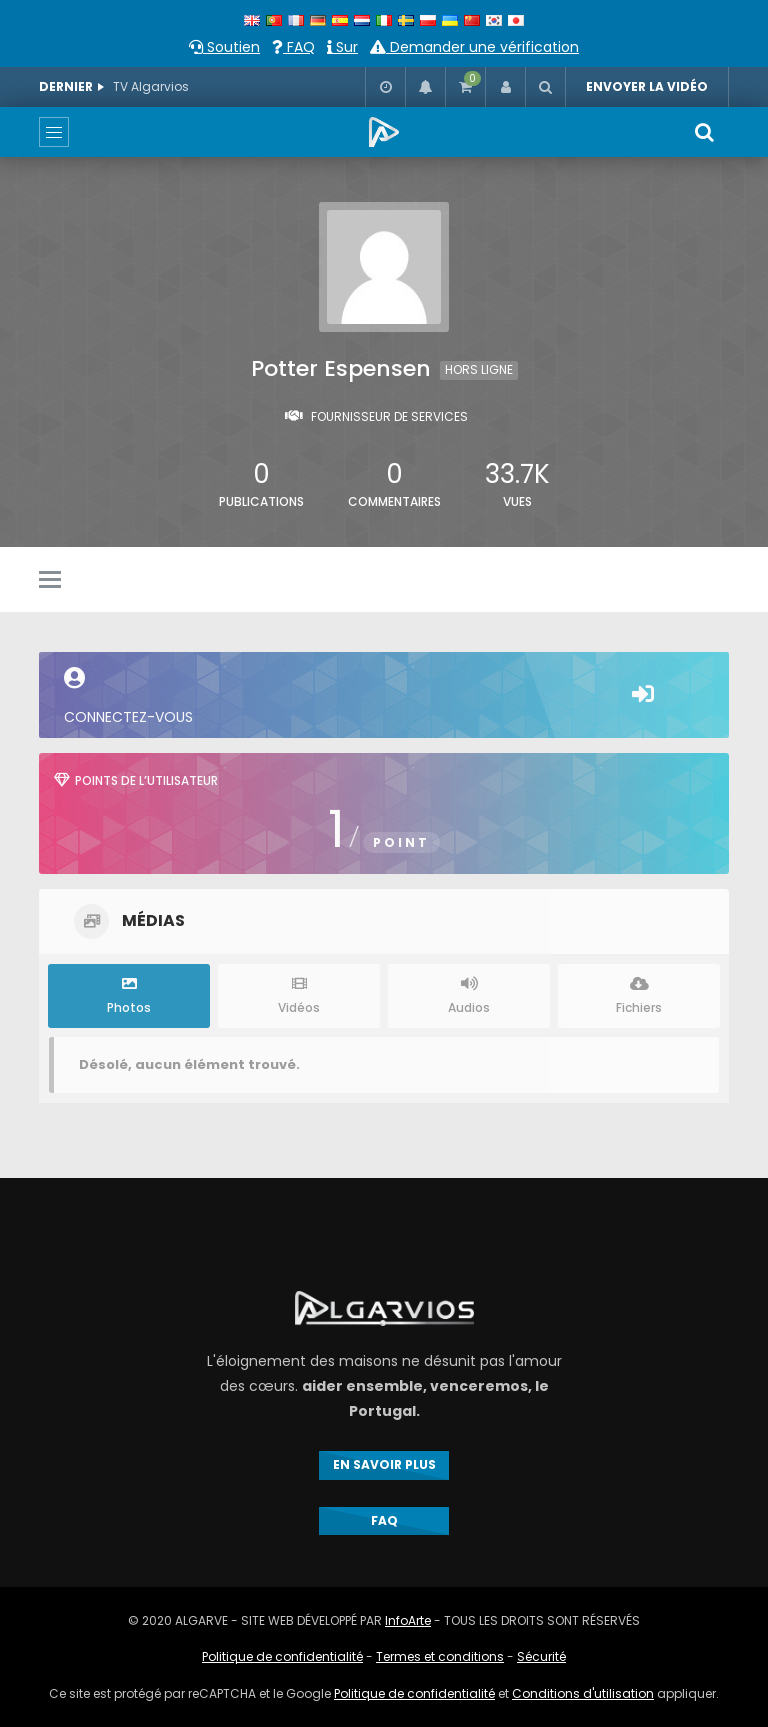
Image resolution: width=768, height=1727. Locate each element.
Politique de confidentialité (282, 1656)
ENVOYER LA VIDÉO (647, 86)
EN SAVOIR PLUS (384, 1464)
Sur (342, 47)
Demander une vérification (474, 47)
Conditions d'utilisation (583, 1693)
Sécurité (541, 1656)
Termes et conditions (440, 1656)
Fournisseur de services (389, 416)
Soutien (224, 47)
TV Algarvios (151, 86)
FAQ (293, 47)
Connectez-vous (384, 697)
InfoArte (408, 1620)
